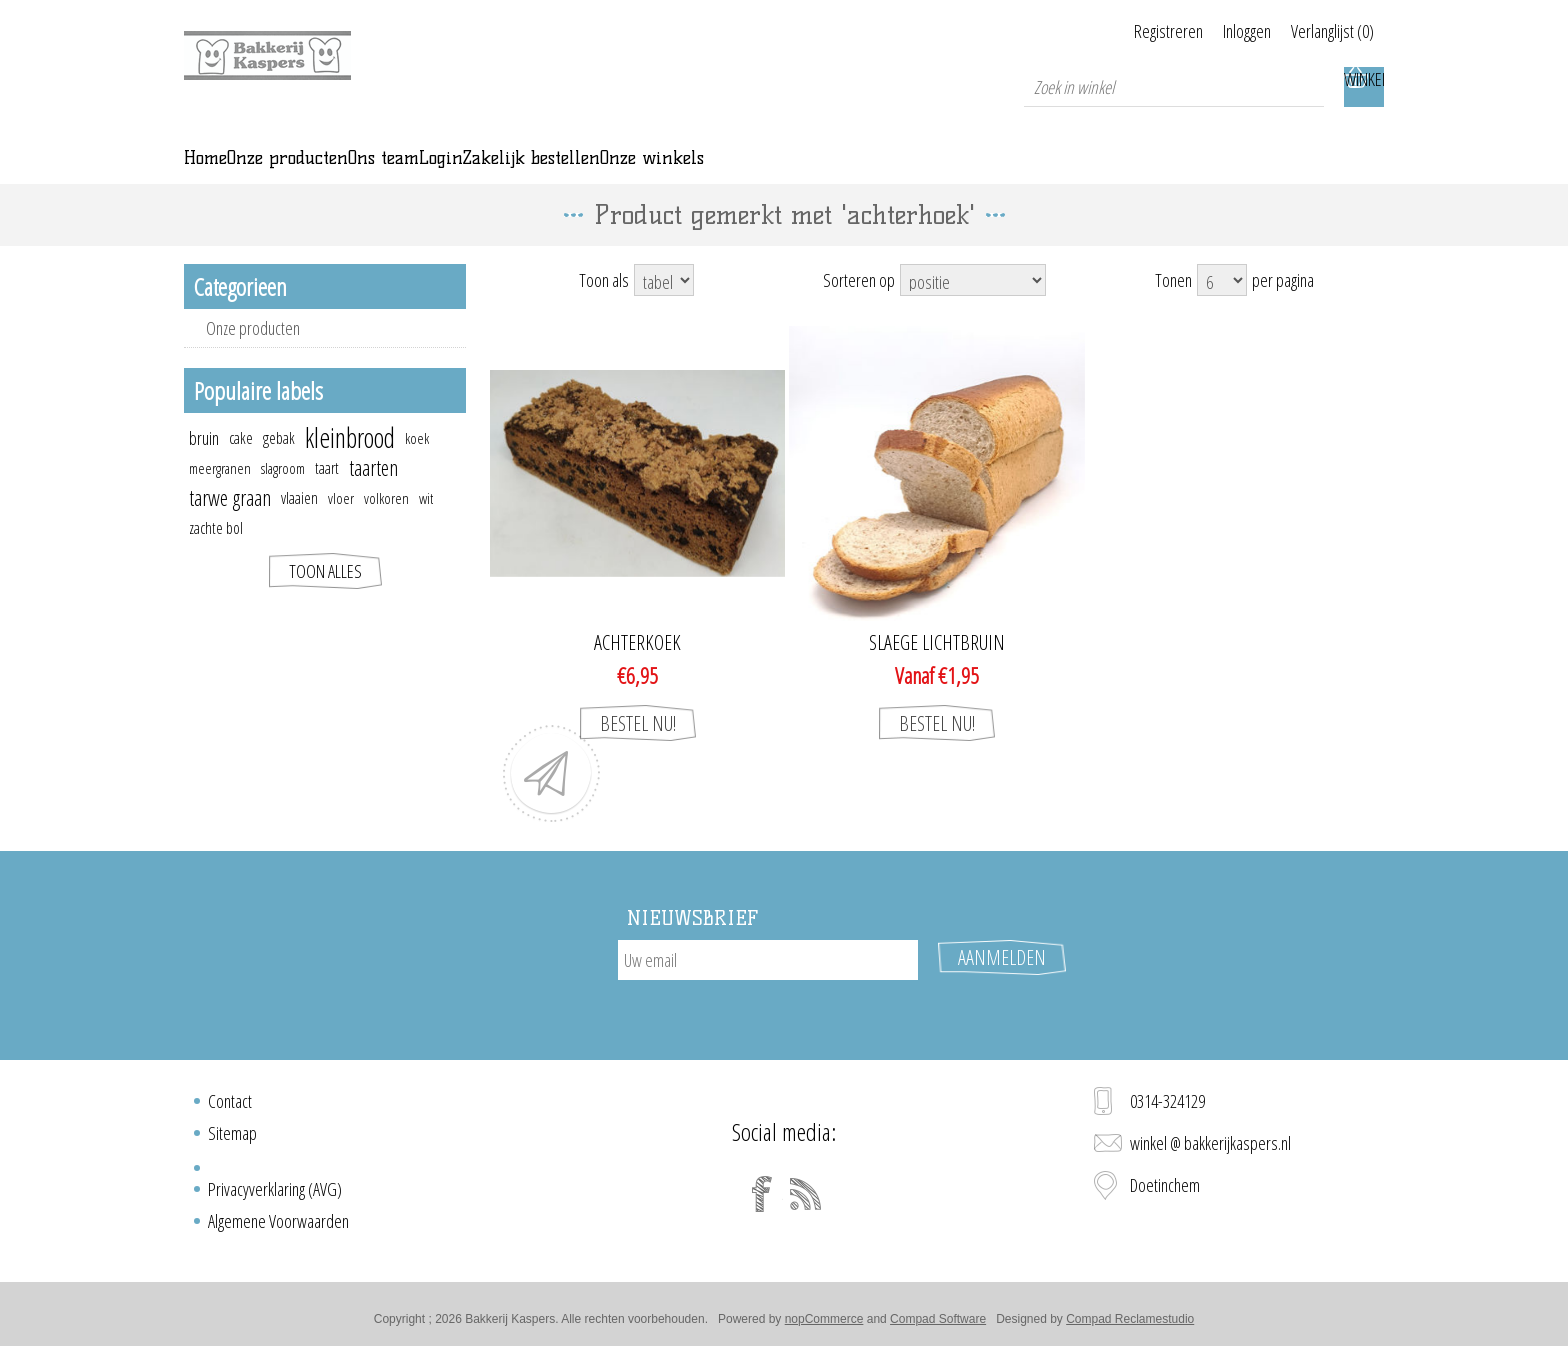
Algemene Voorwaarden (278, 1229)
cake (241, 466)
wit (426, 526)
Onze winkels (1047, 172)
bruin (204, 466)
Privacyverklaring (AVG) (275, 1197)
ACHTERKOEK (637, 671)
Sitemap (232, 1141)
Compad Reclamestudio (1130, 1327)
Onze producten (253, 356)
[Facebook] (762, 1202)
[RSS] (806, 1202)
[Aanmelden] (768, 988)
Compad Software (938, 1327)
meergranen (220, 496)
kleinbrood (350, 466)
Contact (230, 1109)
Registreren (1118, 31)
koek (417, 466)
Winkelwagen (1364, 87)
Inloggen (1222, 31)
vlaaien (299, 526)
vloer (341, 526)
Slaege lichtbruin (937, 671)
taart (327, 496)
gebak (279, 466)
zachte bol (216, 556)
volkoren (386, 526)
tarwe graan (230, 525)
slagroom (283, 496)
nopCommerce (824, 1327)
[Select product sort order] (973, 308)
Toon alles (325, 599)
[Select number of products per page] (1222, 308)
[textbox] (1174, 87)
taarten (373, 495)
